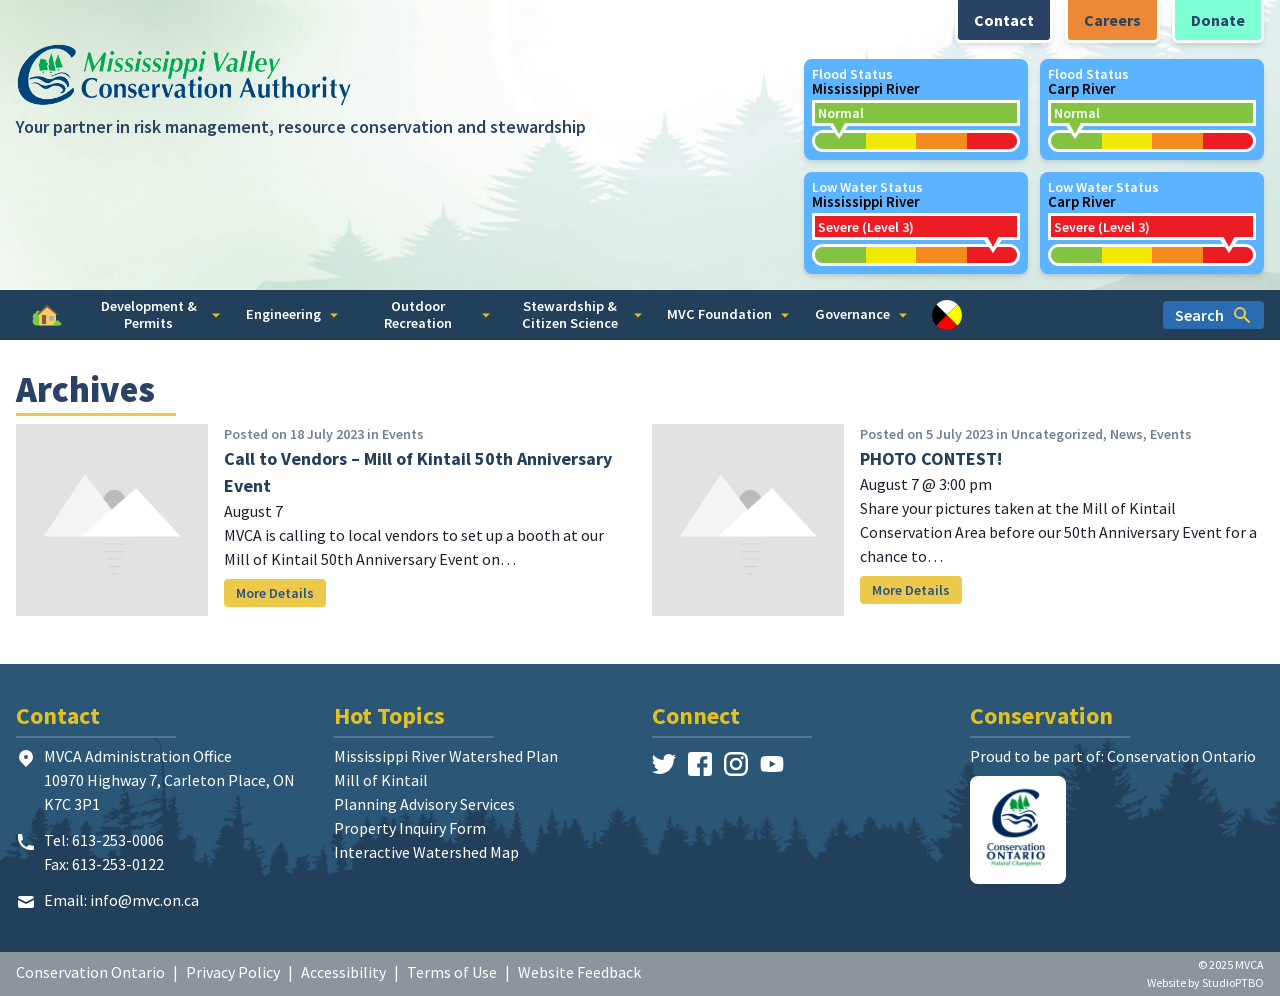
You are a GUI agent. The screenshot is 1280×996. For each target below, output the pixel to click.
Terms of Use (452, 972)
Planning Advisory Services (424, 804)
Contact (1004, 20)
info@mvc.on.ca (144, 900)
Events (403, 434)
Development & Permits (161, 314)
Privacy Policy (233, 972)
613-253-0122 (118, 864)
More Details (275, 593)
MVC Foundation (728, 314)
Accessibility (343, 972)
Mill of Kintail (381, 780)
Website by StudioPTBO (1205, 982)
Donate (1218, 20)
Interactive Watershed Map (426, 852)
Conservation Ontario (90, 972)
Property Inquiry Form (410, 828)
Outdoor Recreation (437, 314)
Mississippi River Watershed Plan (446, 756)
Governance (861, 314)
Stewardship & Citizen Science (582, 314)
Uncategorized (1057, 434)
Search (1213, 315)
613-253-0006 (118, 840)
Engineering (292, 314)
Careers (1112, 20)
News (1126, 434)
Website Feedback (579, 972)
